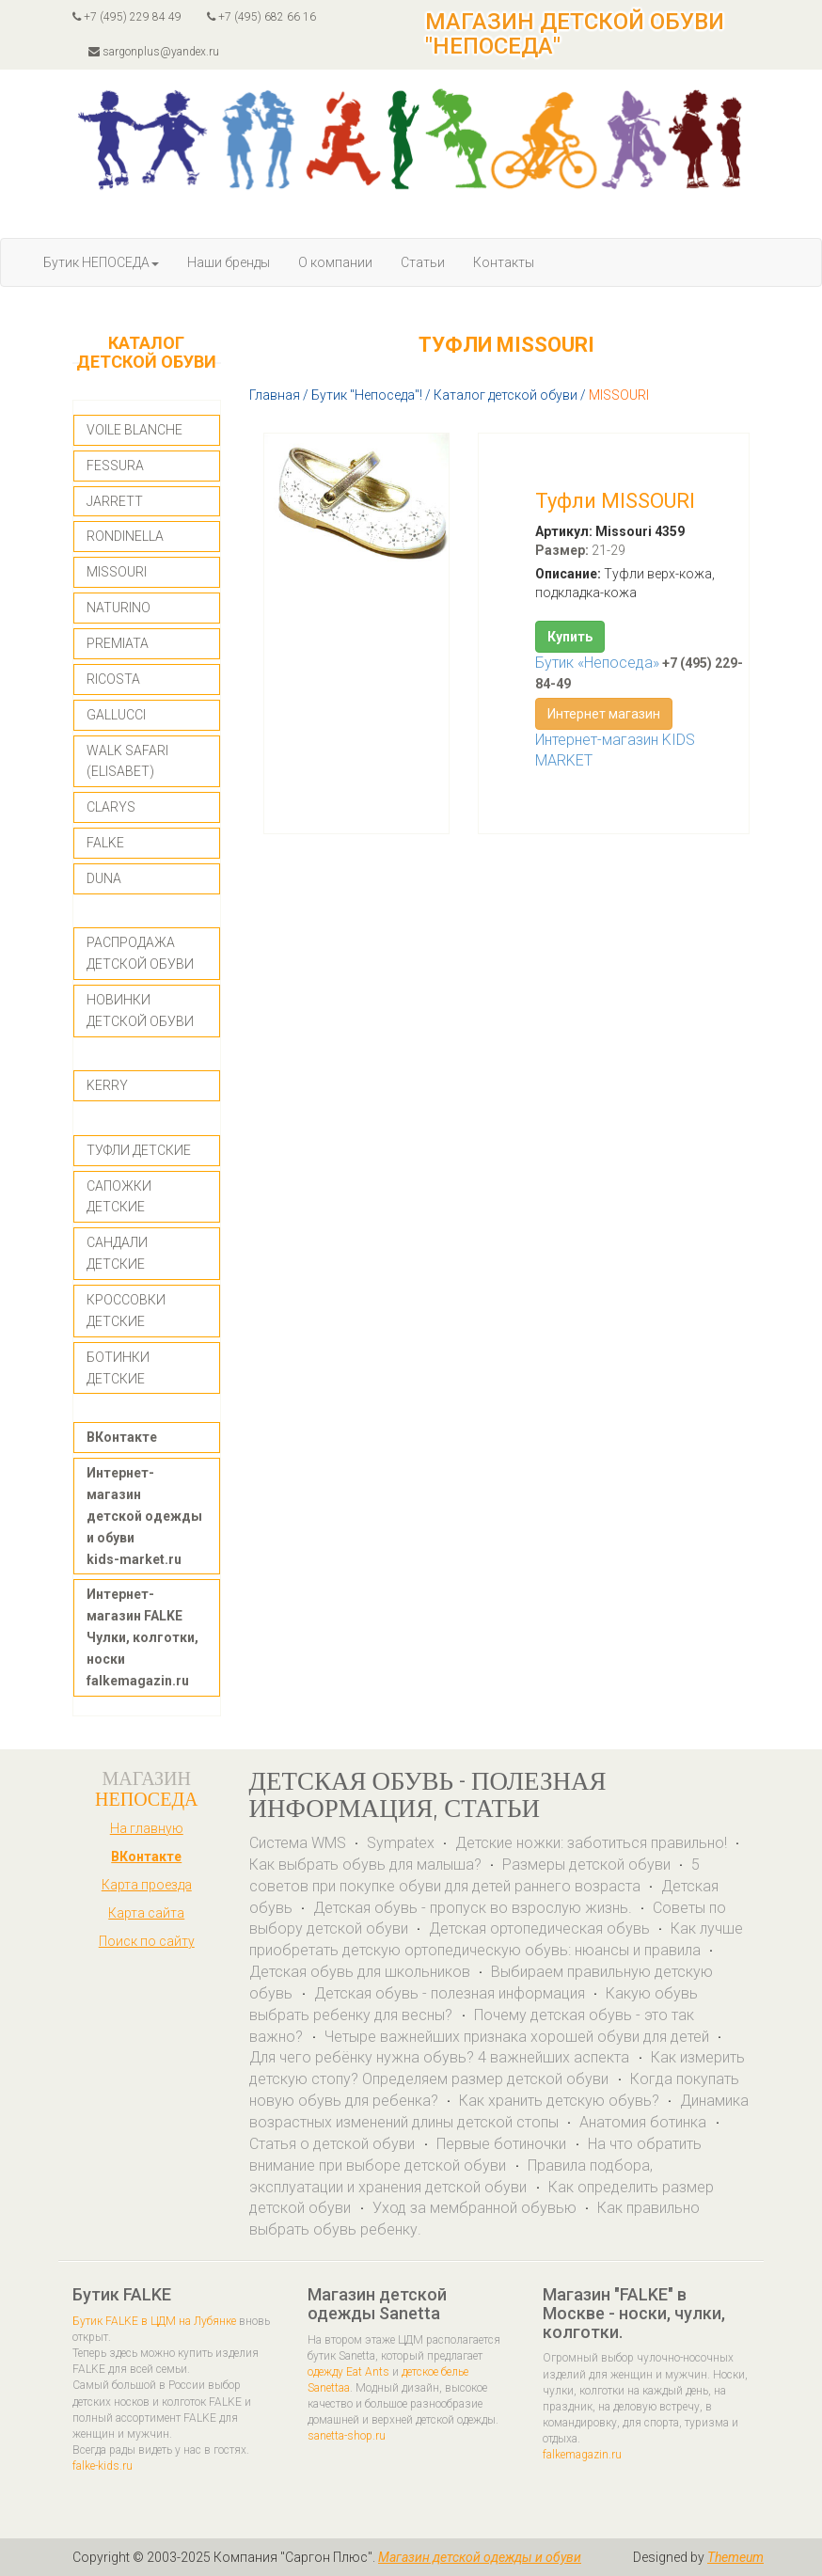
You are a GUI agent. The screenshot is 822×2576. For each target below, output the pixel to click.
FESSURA (115, 465)
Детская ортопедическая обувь (539, 1928)
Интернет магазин (603, 713)
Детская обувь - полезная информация (449, 1993)
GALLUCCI (116, 714)
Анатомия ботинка (644, 2122)
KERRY (107, 1085)
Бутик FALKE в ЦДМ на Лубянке (154, 2321)
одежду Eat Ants (348, 2371)
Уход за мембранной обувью (474, 2208)
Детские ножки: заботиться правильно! (591, 1843)
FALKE (105, 842)
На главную (146, 1828)
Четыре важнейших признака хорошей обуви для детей (516, 2037)
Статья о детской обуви (334, 2144)
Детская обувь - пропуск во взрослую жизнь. (472, 1908)
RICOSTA (113, 679)
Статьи (423, 262)
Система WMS (297, 1843)
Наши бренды (228, 262)
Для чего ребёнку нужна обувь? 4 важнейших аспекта (441, 2057)
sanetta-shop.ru (347, 2435)
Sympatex (401, 1843)
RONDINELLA (125, 536)
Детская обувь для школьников (359, 1972)
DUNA (104, 878)
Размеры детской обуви (586, 1864)
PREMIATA (118, 643)
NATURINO (118, 607)
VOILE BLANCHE (134, 429)
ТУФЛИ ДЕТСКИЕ (139, 1150)
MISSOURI (117, 571)
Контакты (503, 262)
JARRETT (115, 501)
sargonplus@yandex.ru (153, 51)
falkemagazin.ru (582, 2454)
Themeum (735, 2557)
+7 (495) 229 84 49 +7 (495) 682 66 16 (194, 17)
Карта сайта (146, 1912)
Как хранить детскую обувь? (559, 2101)
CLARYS (111, 806)
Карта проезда (147, 1884)
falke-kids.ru (102, 2466)
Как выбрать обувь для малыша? (365, 1864)
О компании (335, 262)
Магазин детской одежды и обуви (479, 2557)
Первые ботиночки (503, 2144)
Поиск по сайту (147, 1941)
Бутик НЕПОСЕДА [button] (101, 262)
